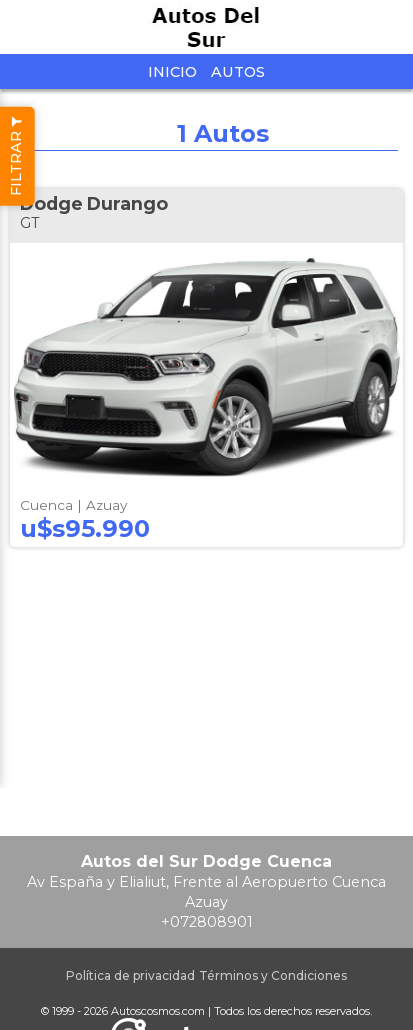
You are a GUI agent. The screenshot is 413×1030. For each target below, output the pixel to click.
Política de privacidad (130, 975)
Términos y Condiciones (273, 975)
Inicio (172, 72)
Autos (238, 72)
